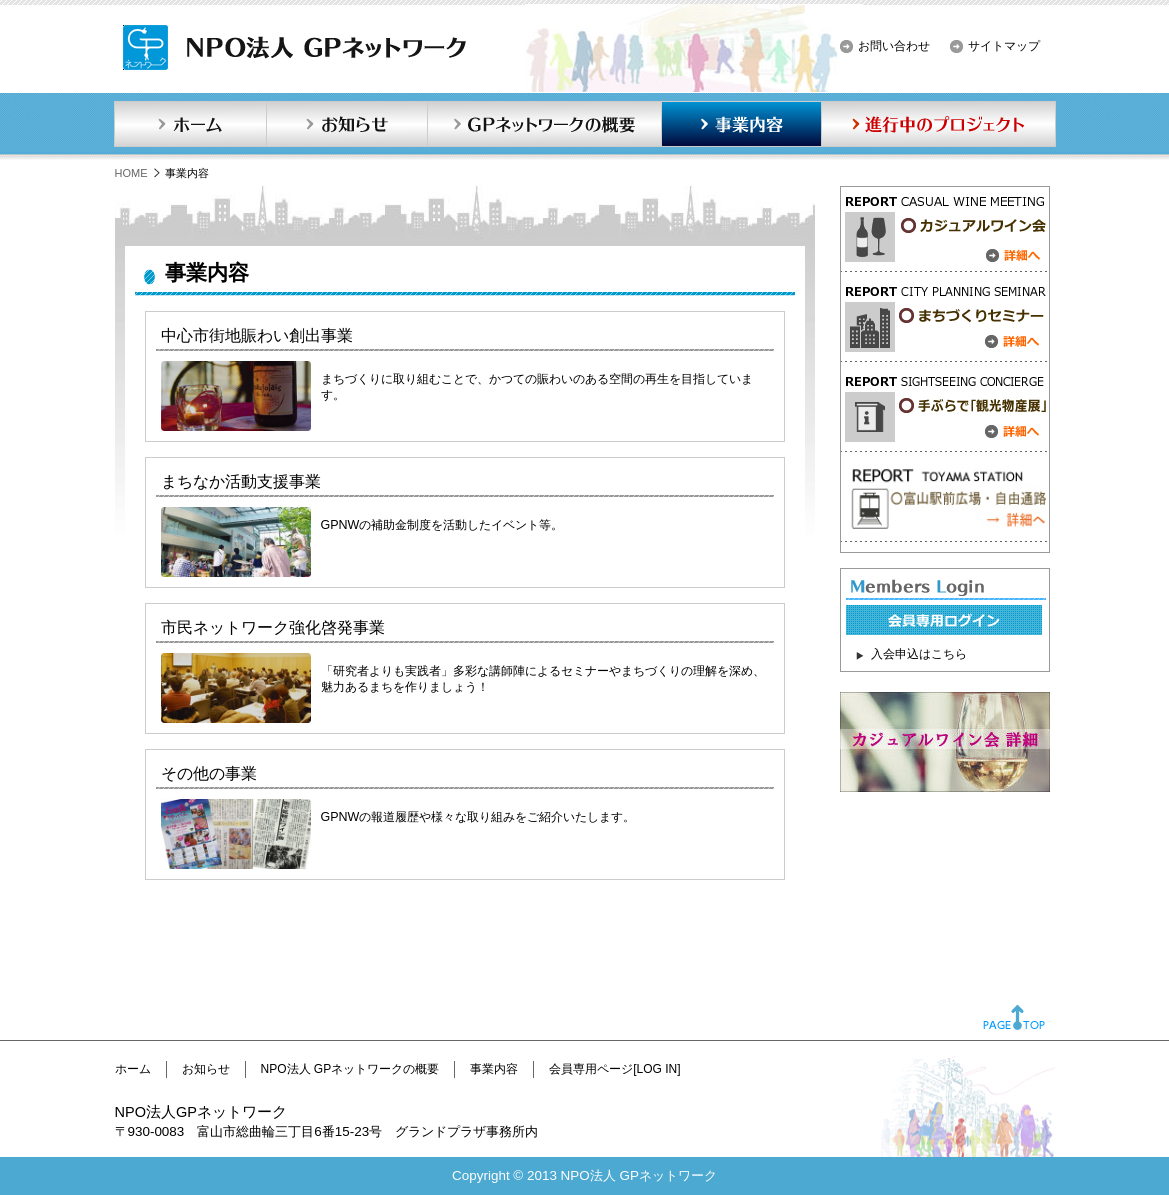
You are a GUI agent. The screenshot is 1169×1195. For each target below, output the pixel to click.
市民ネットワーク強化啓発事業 (273, 627)
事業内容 (741, 124)
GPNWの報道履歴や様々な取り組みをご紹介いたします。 (478, 817)
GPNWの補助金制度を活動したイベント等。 (442, 525)
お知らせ (347, 124)
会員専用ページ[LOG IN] (614, 1069)
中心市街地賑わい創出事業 (257, 335)
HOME (131, 173)
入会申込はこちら (919, 654)
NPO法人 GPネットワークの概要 (350, 1069)
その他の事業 (209, 773)
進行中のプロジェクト (939, 124)
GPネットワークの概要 (544, 124)
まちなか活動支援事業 (241, 481)
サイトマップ (1004, 46)
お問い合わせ (894, 46)
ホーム (190, 124)
